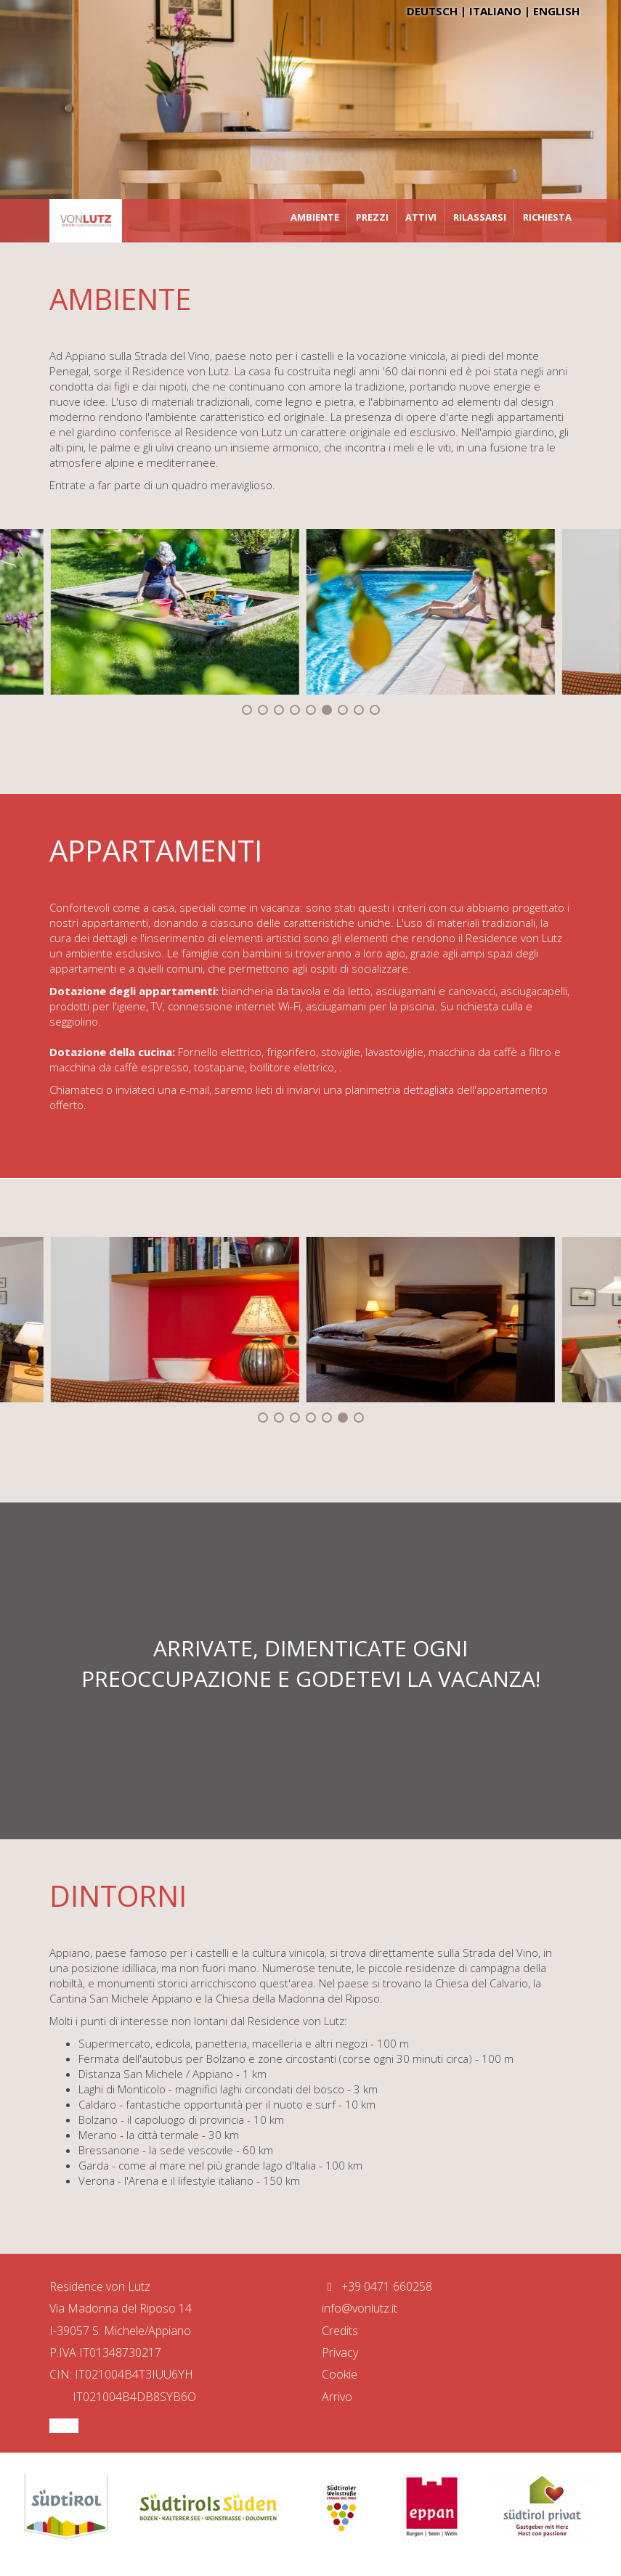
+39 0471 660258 (377, 2286)
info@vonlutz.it (359, 2308)
